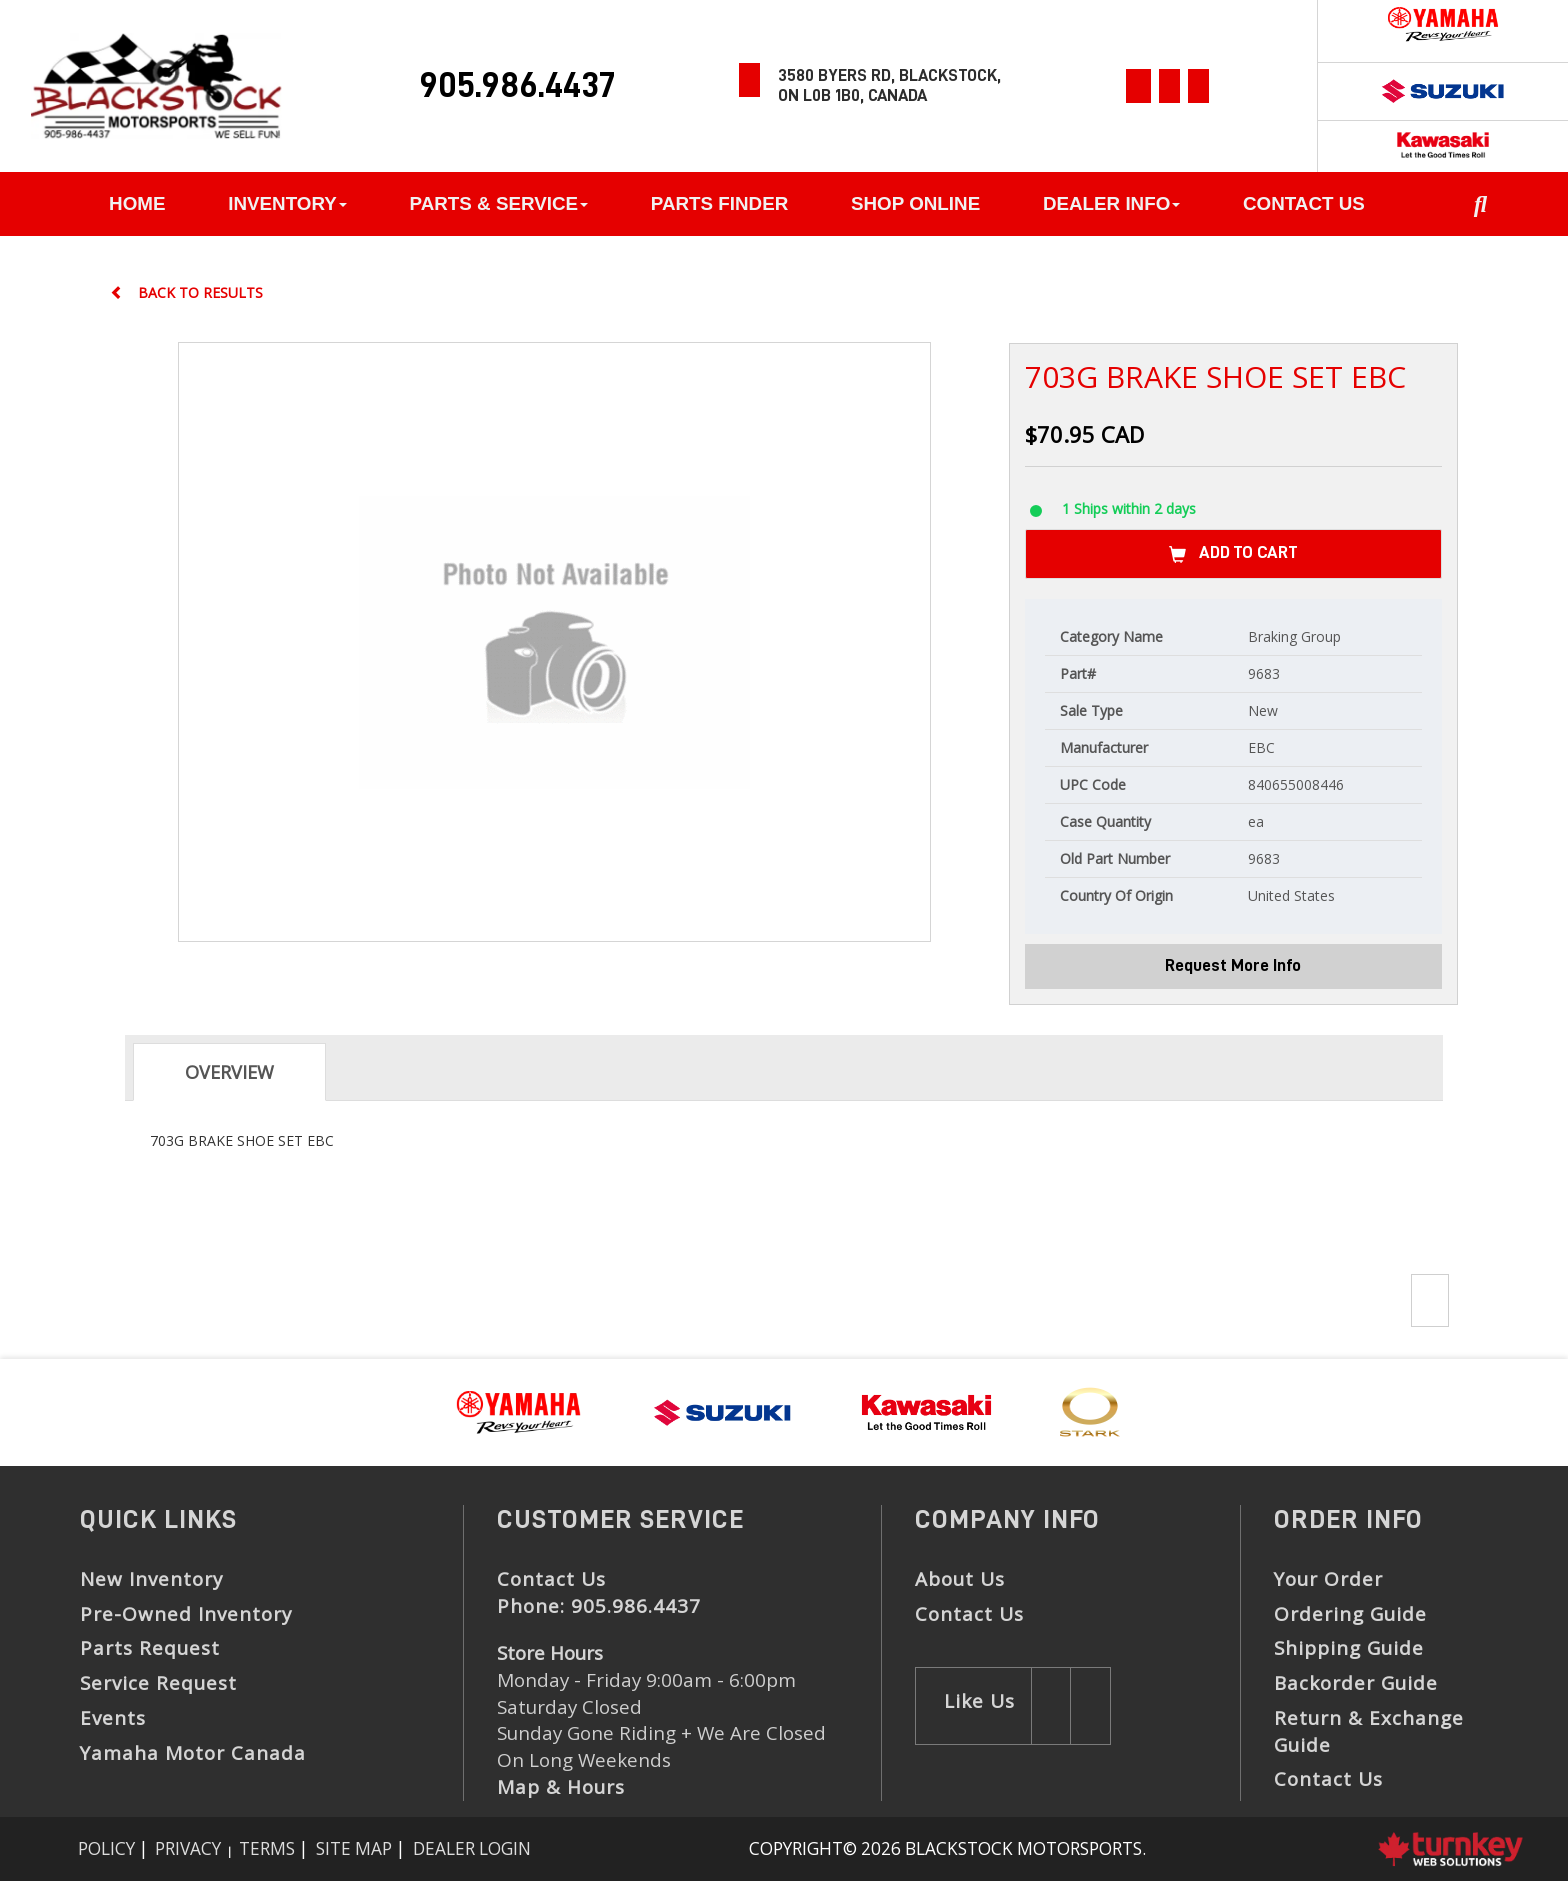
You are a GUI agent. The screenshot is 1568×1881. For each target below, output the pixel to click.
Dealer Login (472, 1848)
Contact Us (1304, 203)
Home (137, 203)
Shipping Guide (1349, 1648)
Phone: (599, 1606)
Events (113, 1718)
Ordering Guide (1350, 1614)
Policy (106, 1848)
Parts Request (150, 1648)
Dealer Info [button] (1111, 203)
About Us (960, 1579)
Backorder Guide (1356, 1683)
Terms (267, 1848)
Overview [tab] (229, 1072)
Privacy (188, 1848)
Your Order (1328, 1579)
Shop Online (915, 203)
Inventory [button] (287, 203)
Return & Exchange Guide (1369, 1731)
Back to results (186, 292)
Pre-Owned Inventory (186, 1614)
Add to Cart (1233, 554)
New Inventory (151, 1579)
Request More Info (1233, 965)
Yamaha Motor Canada (193, 1753)
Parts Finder (720, 203)
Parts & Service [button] (499, 203)
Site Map (354, 1848)
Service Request (158, 1683)
